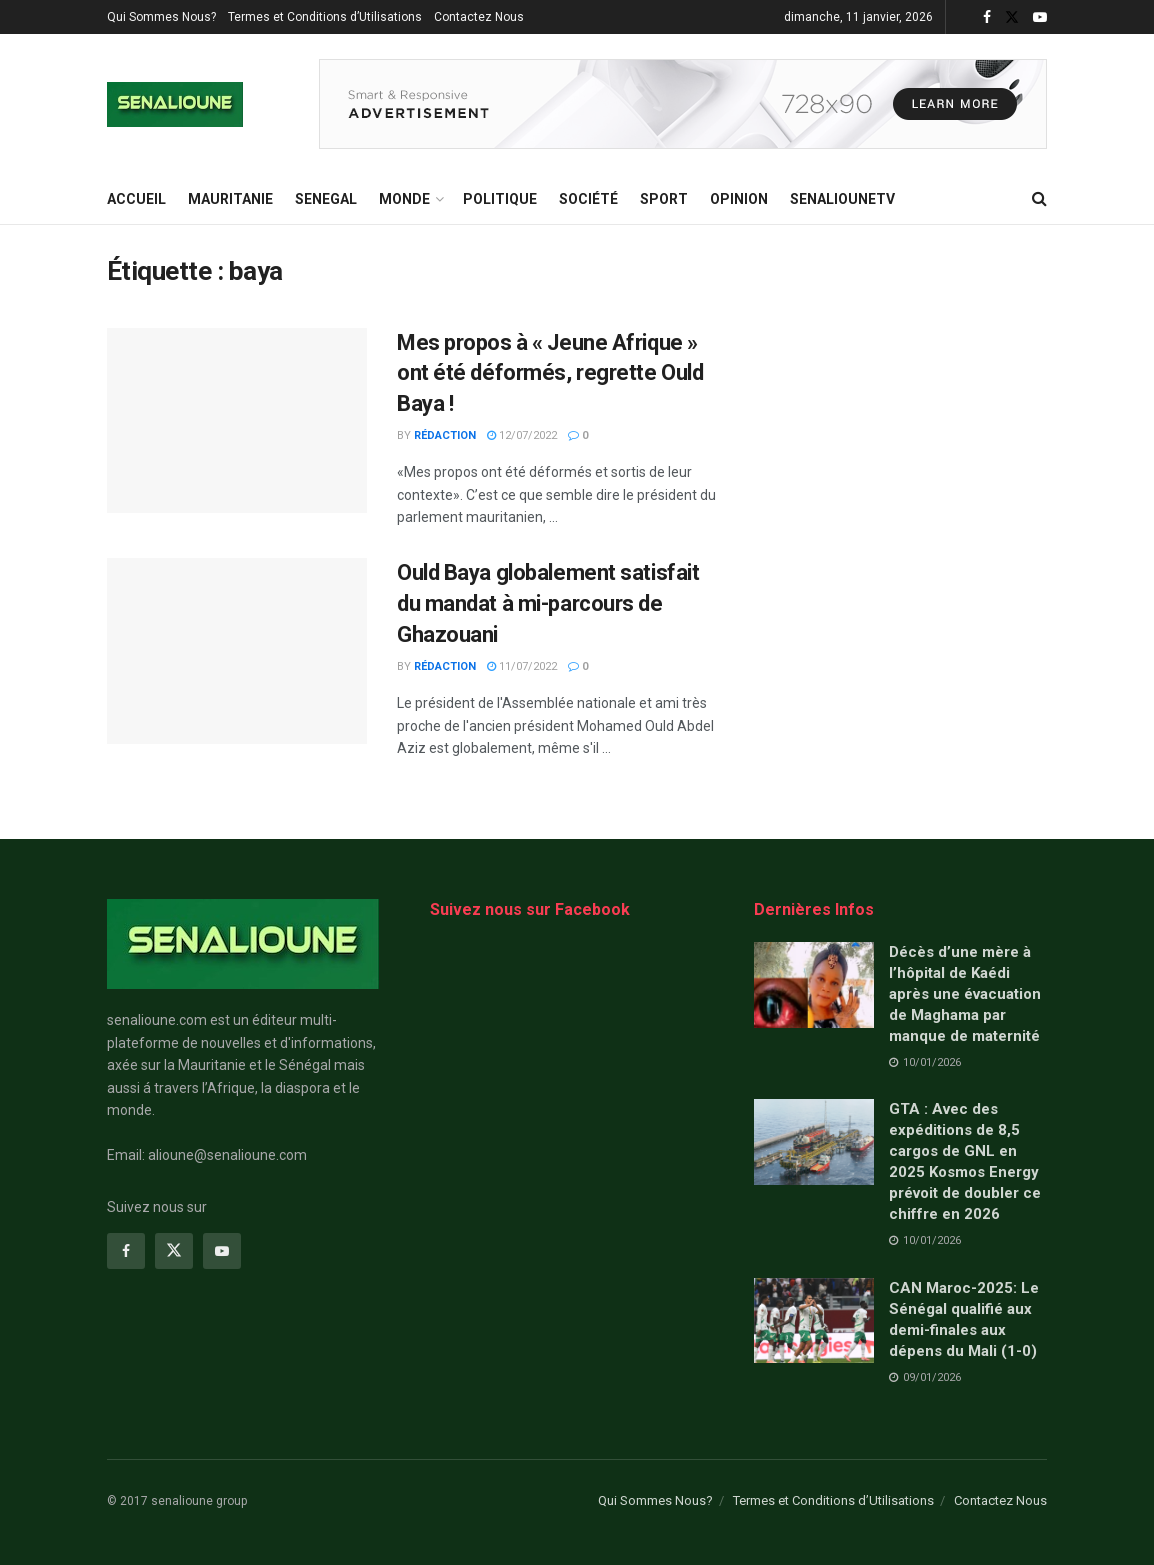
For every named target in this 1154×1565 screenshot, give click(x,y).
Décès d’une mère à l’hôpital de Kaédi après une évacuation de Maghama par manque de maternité (965, 994)
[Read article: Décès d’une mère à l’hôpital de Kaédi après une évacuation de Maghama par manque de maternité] (814, 985)
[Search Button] (1039, 199)
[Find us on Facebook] (126, 1251)
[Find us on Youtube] (222, 1251)
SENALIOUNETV (842, 199)
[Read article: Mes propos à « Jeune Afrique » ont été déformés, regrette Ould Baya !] (237, 421)
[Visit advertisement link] (683, 104)
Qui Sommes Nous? (161, 17)
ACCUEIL (136, 199)
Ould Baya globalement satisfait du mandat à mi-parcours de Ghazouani (548, 603)
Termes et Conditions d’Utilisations (325, 17)
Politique (500, 199)
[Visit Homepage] (175, 104)
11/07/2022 (522, 666)
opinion (739, 199)
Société (588, 199)
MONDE (404, 199)
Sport (664, 199)
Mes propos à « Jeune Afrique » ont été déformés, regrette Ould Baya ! (550, 373)
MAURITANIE (230, 199)
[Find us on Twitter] (174, 1251)
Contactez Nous (479, 17)
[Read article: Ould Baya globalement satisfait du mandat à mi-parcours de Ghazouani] (237, 651)
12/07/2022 (522, 435)
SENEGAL (326, 199)
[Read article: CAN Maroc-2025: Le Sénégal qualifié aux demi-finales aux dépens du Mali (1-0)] (814, 1321)
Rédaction (445, 435)
